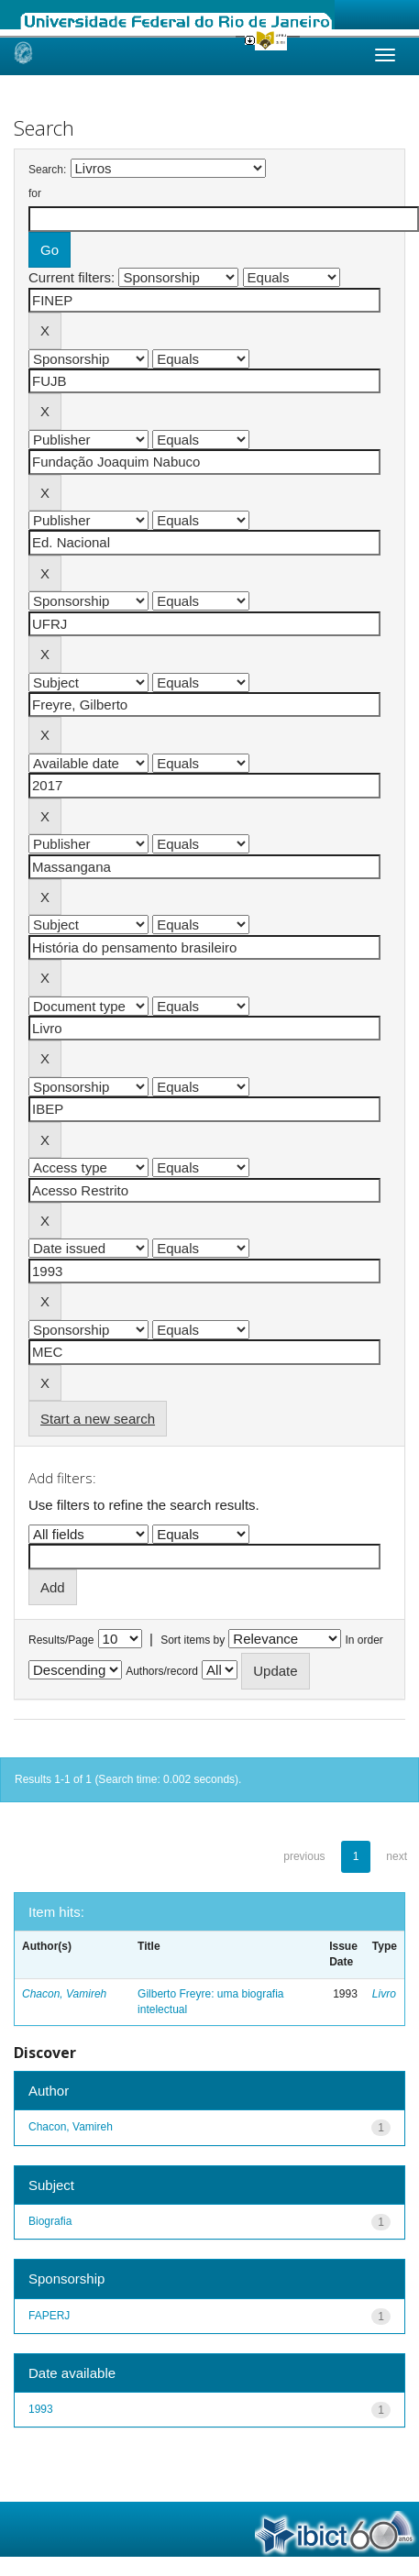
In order (364, 1640)
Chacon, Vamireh (64, 1993)
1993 (40, 2409)
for (34, 193)
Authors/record (162, 1671)
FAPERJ (49, 2315)
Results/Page (61, 1640)
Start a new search (97, 1418)
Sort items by (192, 1640)
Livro (384, 1993)
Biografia (50, 2221)
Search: (47, 169)
